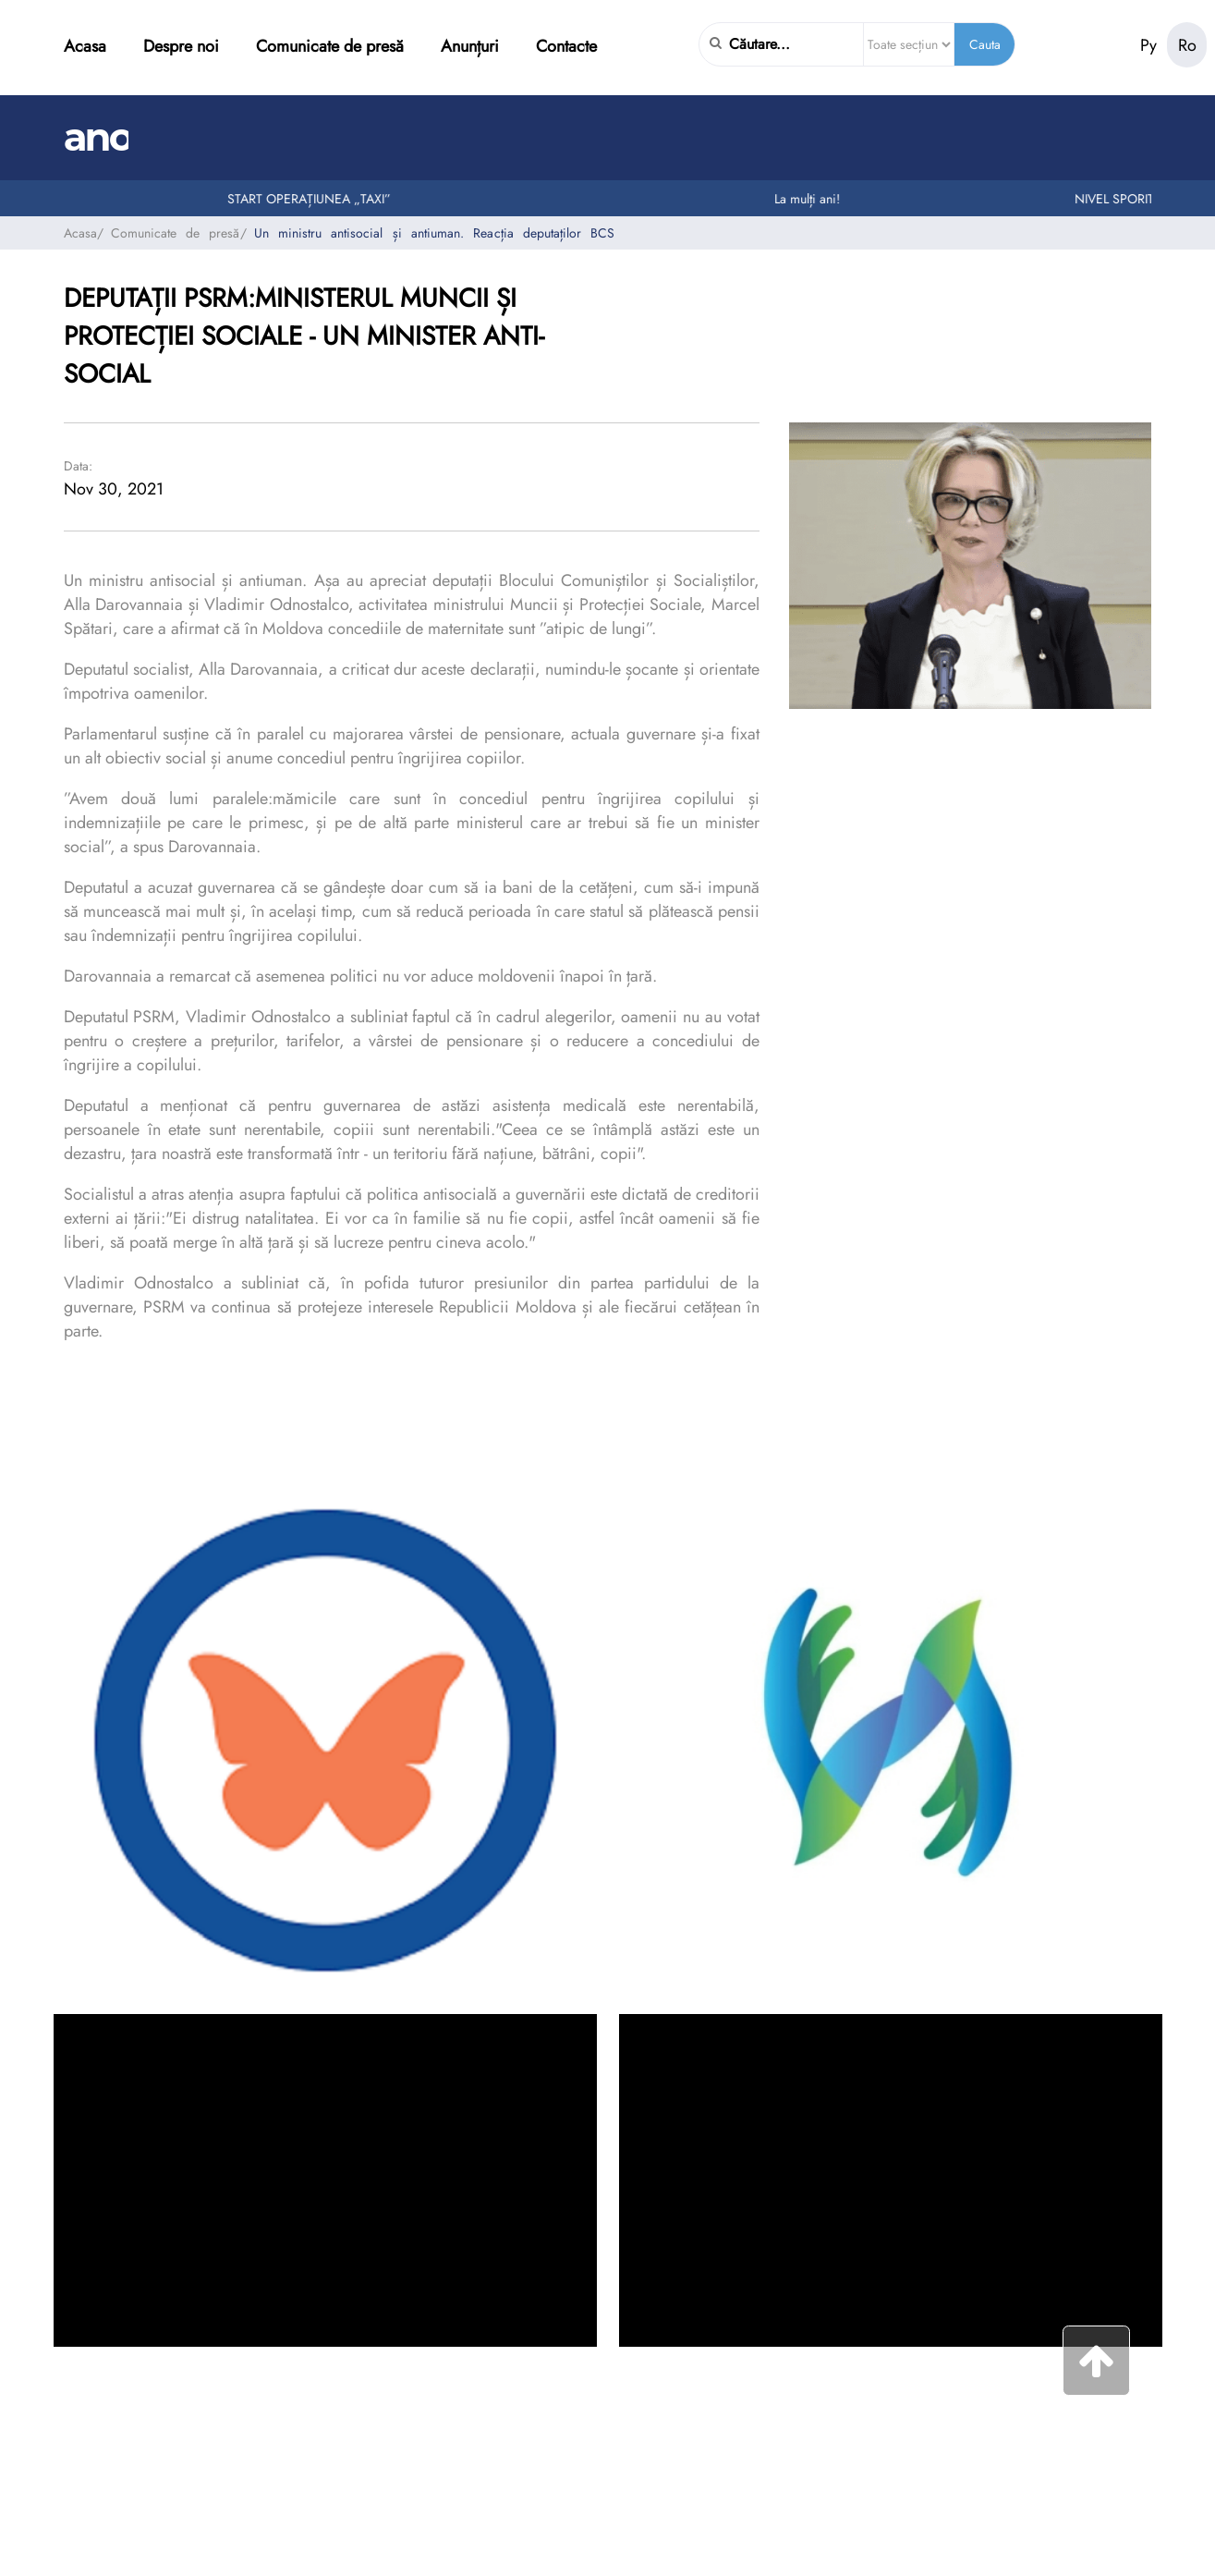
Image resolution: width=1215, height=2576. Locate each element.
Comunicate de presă (330, 46)
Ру (1148, 45)
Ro (1187, 45)
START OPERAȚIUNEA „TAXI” (324, 198)
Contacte (566, 46)
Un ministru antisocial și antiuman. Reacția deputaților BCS (434, 233)
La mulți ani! (822, 198)
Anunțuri (470, 46)
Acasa (85, 46)
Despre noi (181, 46)
